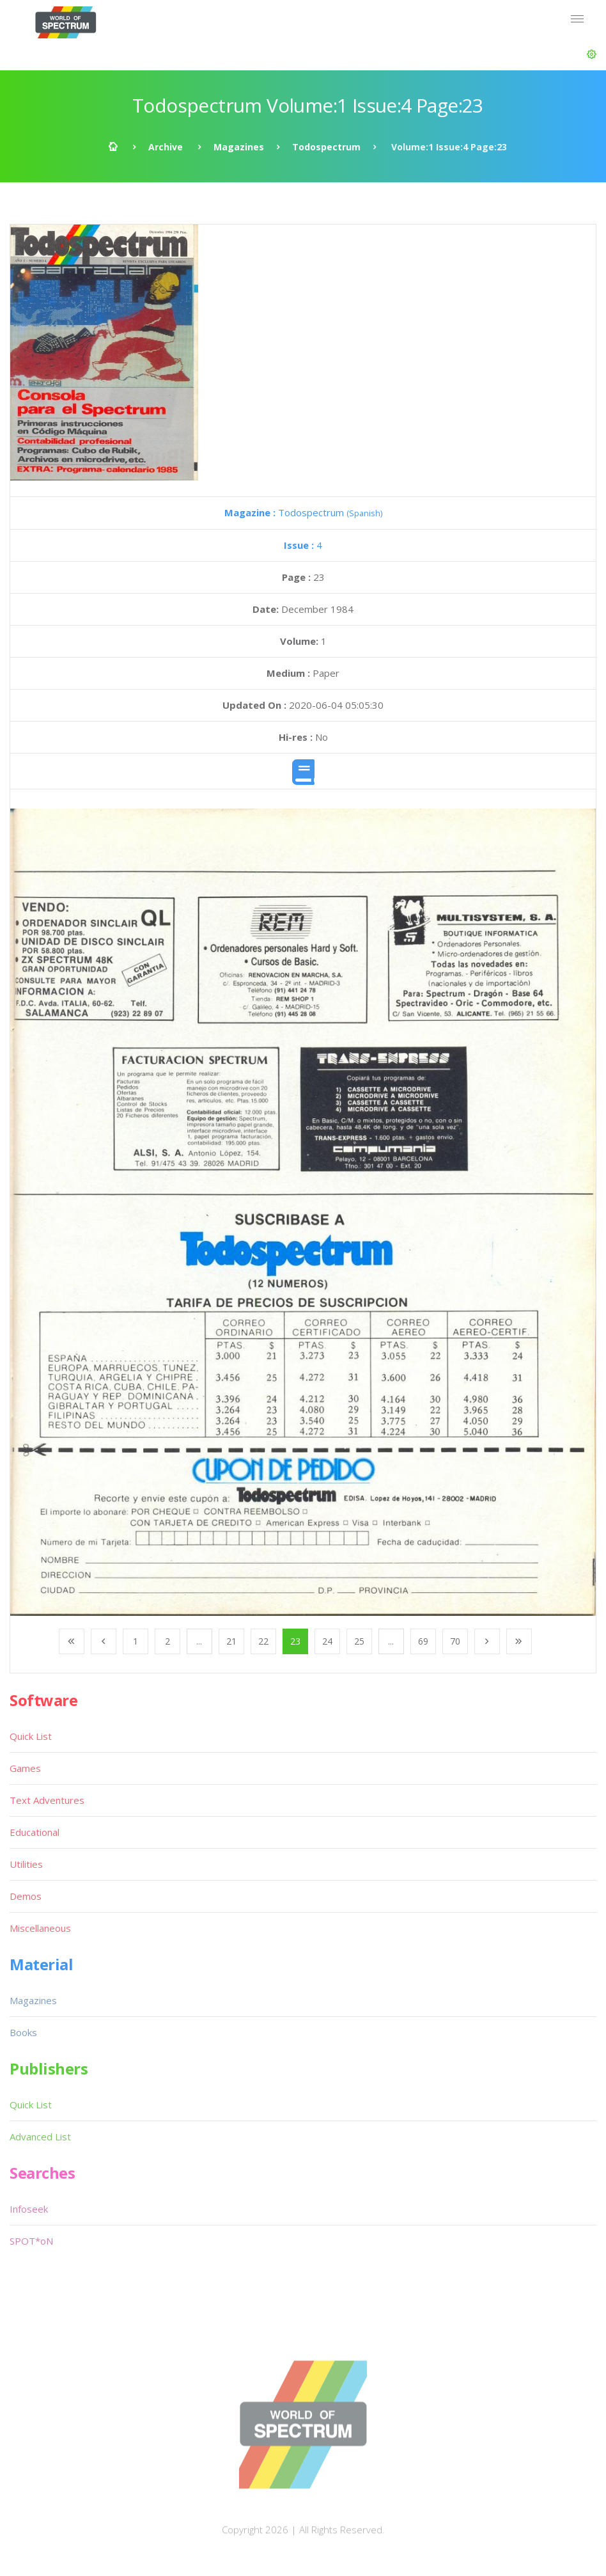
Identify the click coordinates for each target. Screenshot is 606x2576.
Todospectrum (326, 147)
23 (295, 1641)
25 (359, 1641)
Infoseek (29, 2208)
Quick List (31, 1736)
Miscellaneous (40, 1928)
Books (23, 2032)
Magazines (239, 147)
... (199, 1641)
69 (423, 1641)
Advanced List (40, 2136)
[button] (591, 54)
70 (455, 1641)
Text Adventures (47, 1800)
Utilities (26, 1864)
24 (327, 1641)
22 (263, 1641)
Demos (26, 1896)
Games (25, 1768)
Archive (165, 147)
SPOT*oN (31, 2240)
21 (231, 1641)
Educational (34, 1832)
